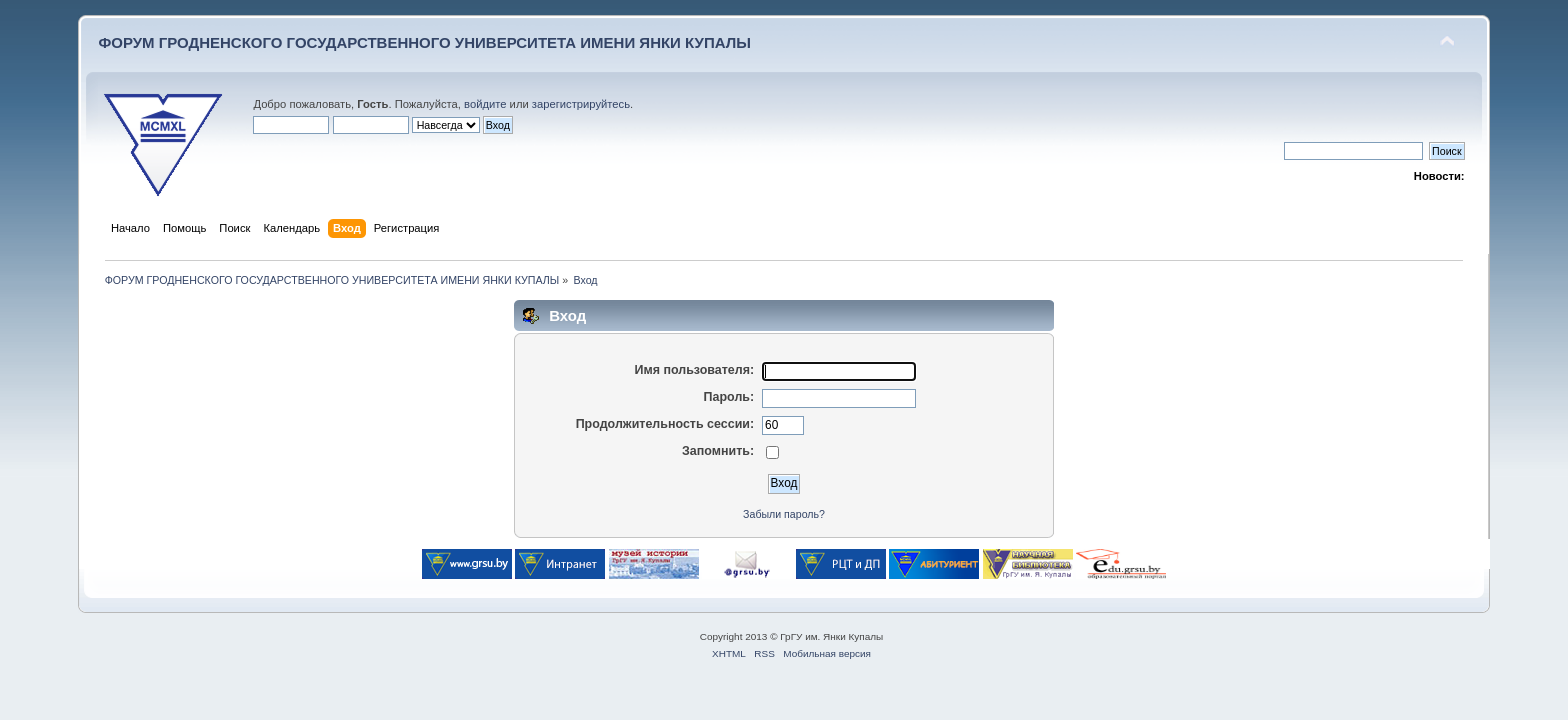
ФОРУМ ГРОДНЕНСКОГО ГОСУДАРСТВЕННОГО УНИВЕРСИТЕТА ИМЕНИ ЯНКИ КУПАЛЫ (424, 42)
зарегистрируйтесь (581, 104)
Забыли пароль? (784, 514)
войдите (485, 104)
